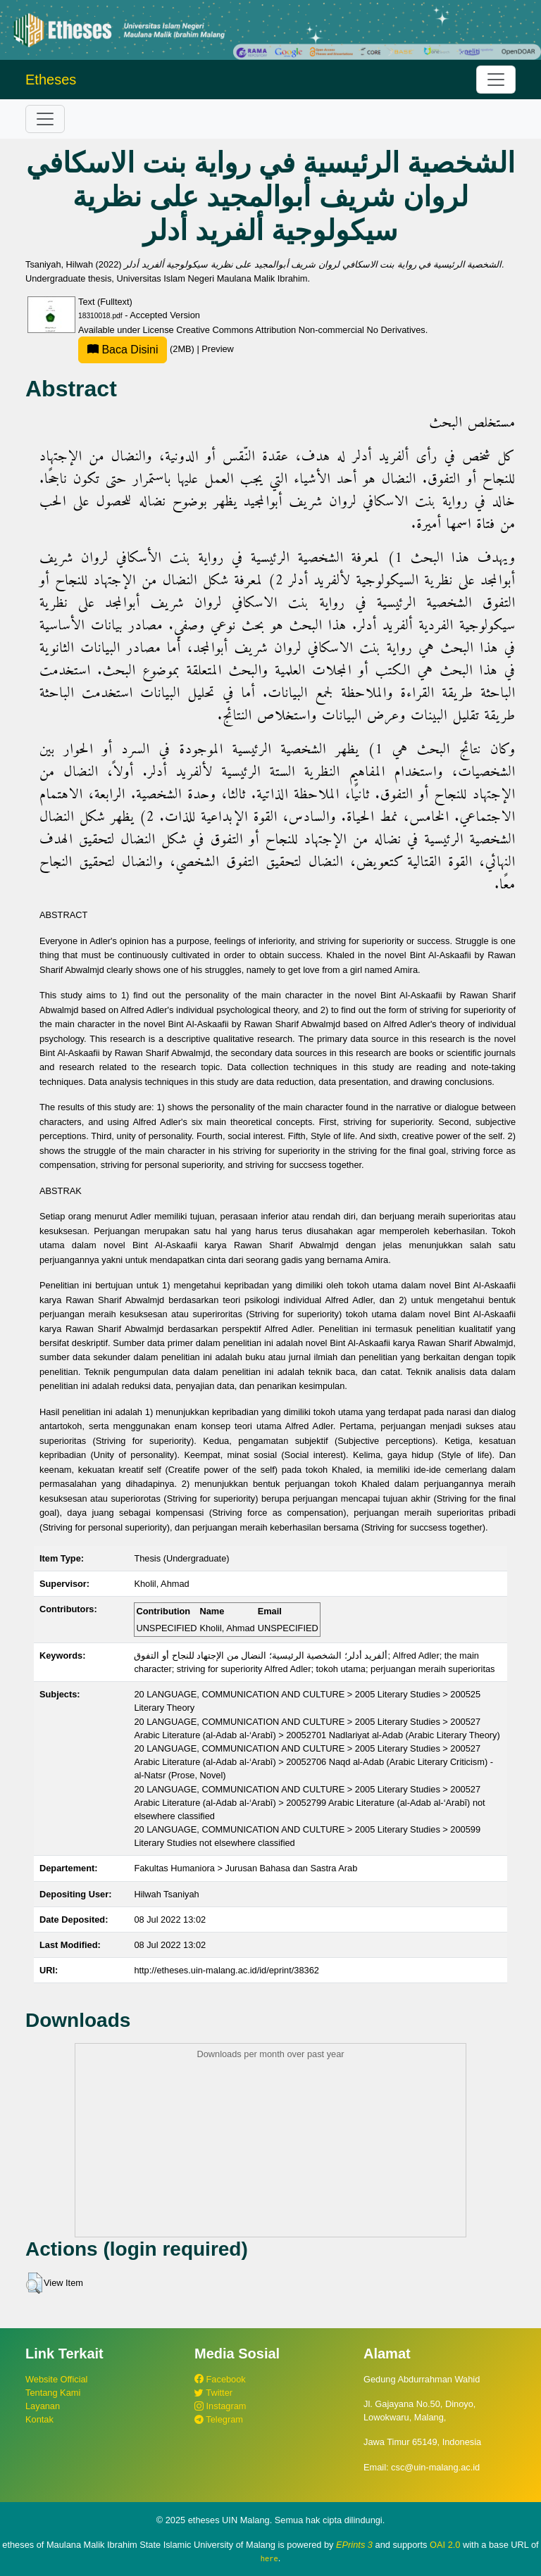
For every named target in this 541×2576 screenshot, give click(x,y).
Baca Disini (122, 350)
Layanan (42, 2406)
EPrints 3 (354, 2544)
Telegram (218, 2419)
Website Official (56, 2379)
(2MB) (137, 349)
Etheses (50, 79)
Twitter (213, 2392)
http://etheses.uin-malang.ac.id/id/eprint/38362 (226, 1970)
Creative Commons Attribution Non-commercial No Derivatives (300, 330)
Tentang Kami (52, 2392)
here (269, 2558)
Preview (217, 349)
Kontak (39, 2419)
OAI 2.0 (445, 2544)
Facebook (220, 2379)
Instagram (220, 2406)
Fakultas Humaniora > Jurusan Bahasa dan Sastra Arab (245, 1868)
